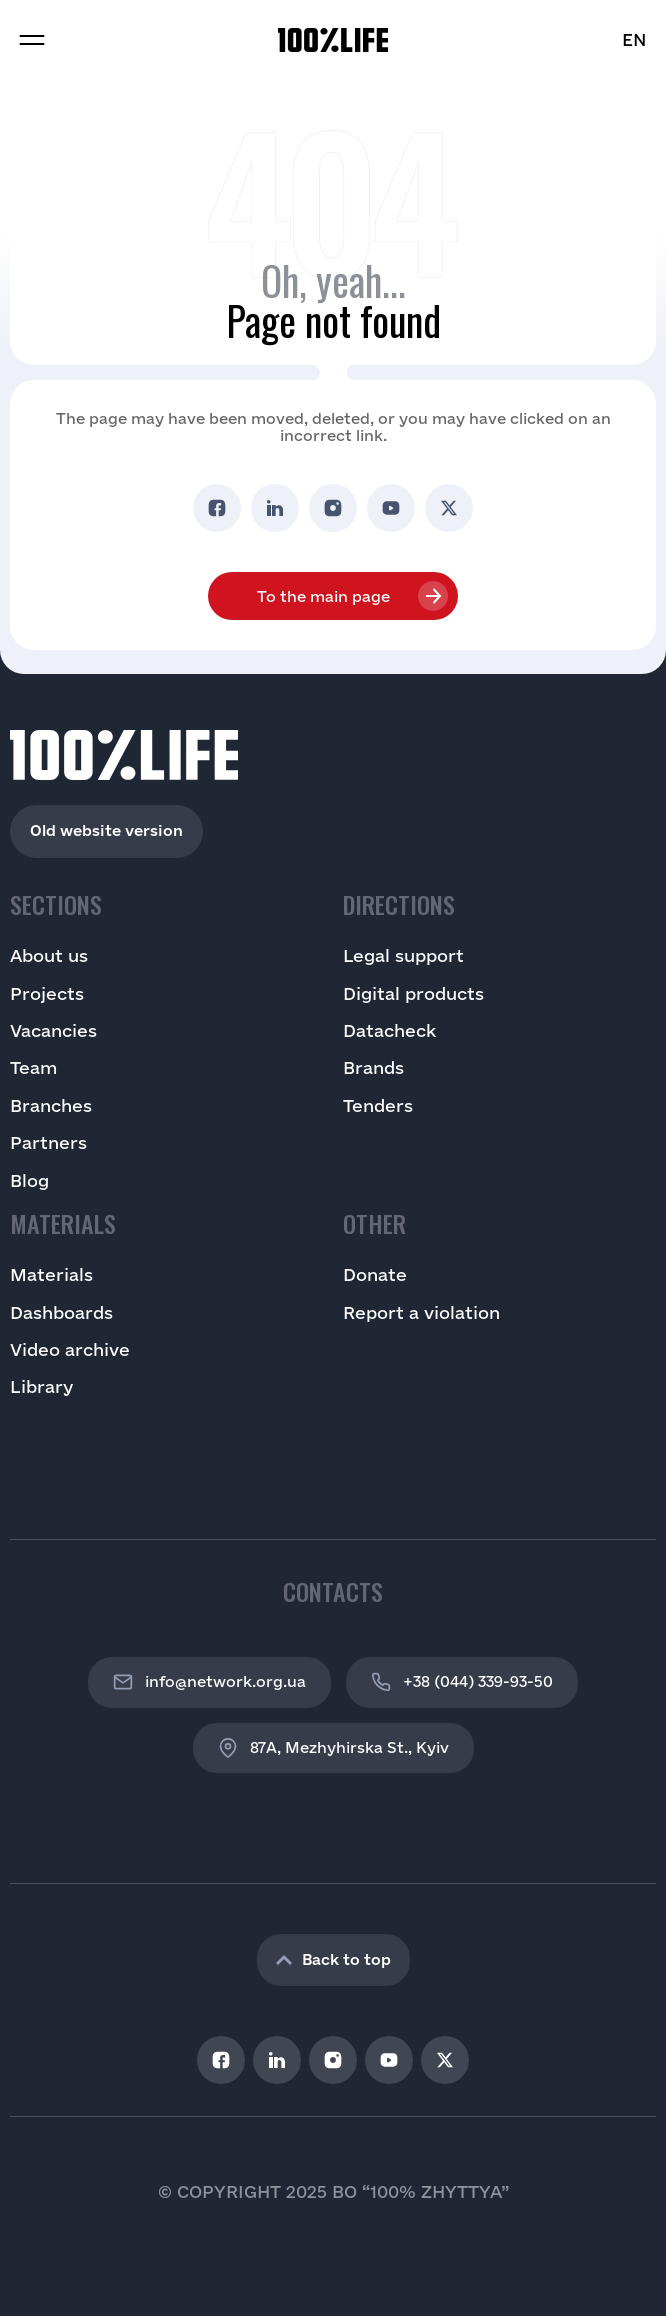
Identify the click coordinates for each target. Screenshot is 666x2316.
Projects (47, 993)
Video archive (70, 1349)
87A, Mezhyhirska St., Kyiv (333, 1748)
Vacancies (53, 1030)
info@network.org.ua (209, 1682)
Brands (373, 1067)
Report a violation (421, 1312)
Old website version (106, 830)
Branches (51, 1105)
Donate (375, 1274)
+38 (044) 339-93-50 (462, 1682)
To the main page (323, 596)
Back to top (333, 1959)
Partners (48, 1142)
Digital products (413, 993)
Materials (51, 1274)
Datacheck (389, 1030)
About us (49, 955)
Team (33, 1067)
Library (41, 1386)
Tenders (378, 1105)
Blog (29, 1180)
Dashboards (61, 1312)
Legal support (403, 955)
